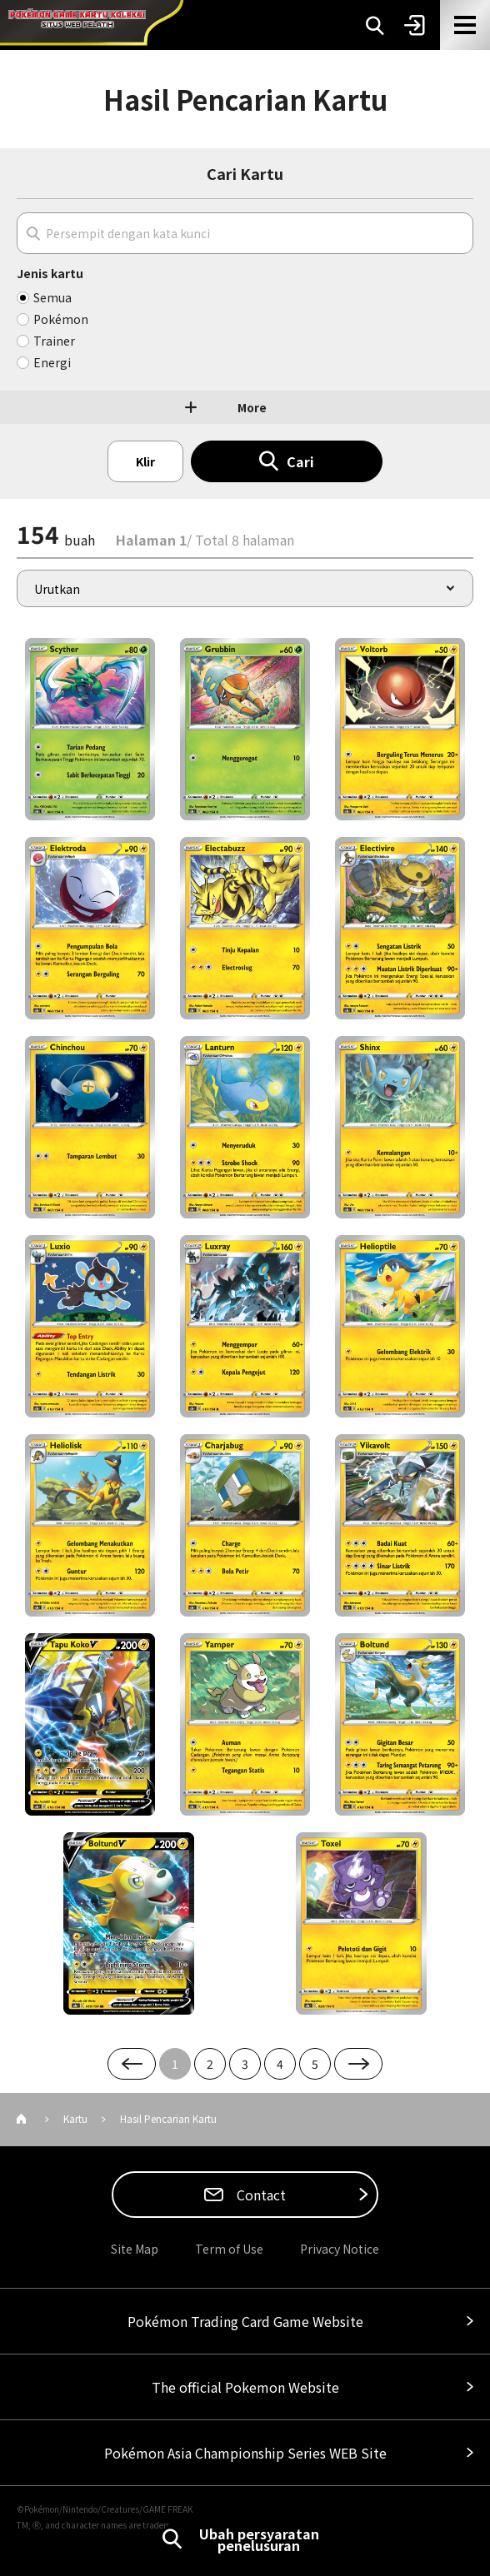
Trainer (54, 340)
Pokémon (60, 319)
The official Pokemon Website (245, 2387)
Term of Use (229, 2248)
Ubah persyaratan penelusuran (259, 2539)
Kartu (75, 2118)
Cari (300, 461)
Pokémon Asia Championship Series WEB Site (245, 2453)
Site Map (134, 2248)
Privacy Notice (339, 2248)
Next (358, 2064)
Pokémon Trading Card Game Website (245, 2321)
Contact (259, 2195)
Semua (52, 297)
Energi (52, 362)
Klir (145, 461)
